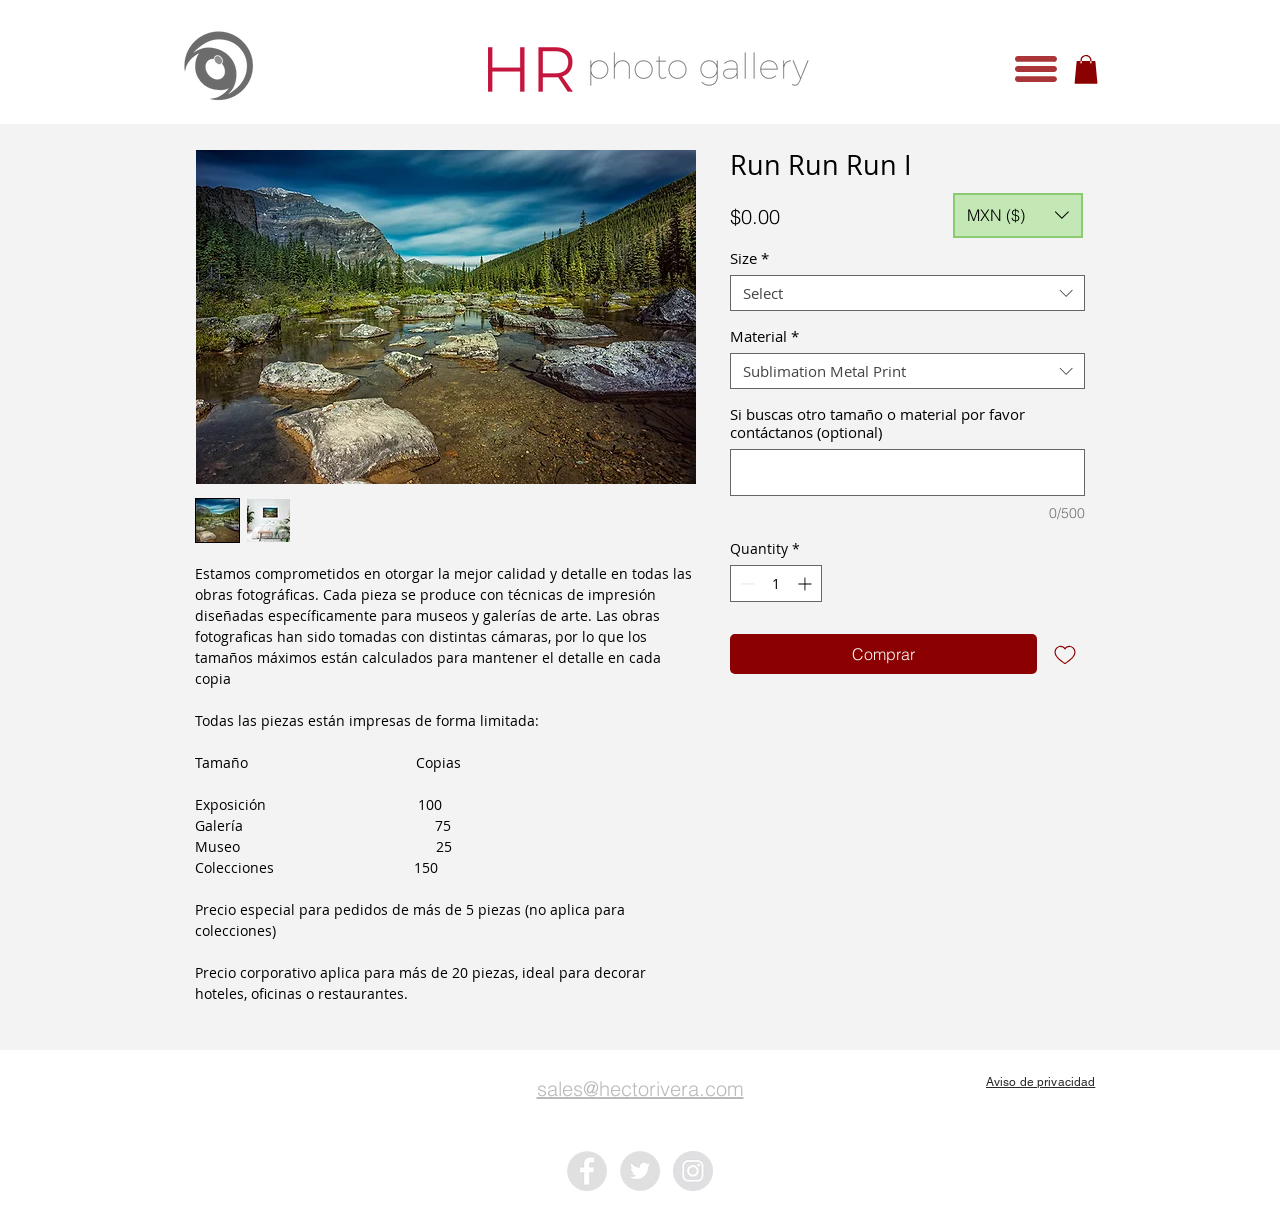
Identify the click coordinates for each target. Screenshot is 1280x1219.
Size (749, 258)
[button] (1036, 69)
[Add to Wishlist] (1065, 654)
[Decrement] (745, 583)
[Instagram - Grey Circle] (693, 1171)
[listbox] (1018, 215)
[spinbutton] (776, 583)
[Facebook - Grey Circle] (587, 1171)
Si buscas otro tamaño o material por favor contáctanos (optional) (877, 423)
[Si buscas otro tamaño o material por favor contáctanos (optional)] (907, 472)
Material (764, 336)
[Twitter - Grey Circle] (640, 1171)
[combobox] (907, 293)
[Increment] (806, 583)
